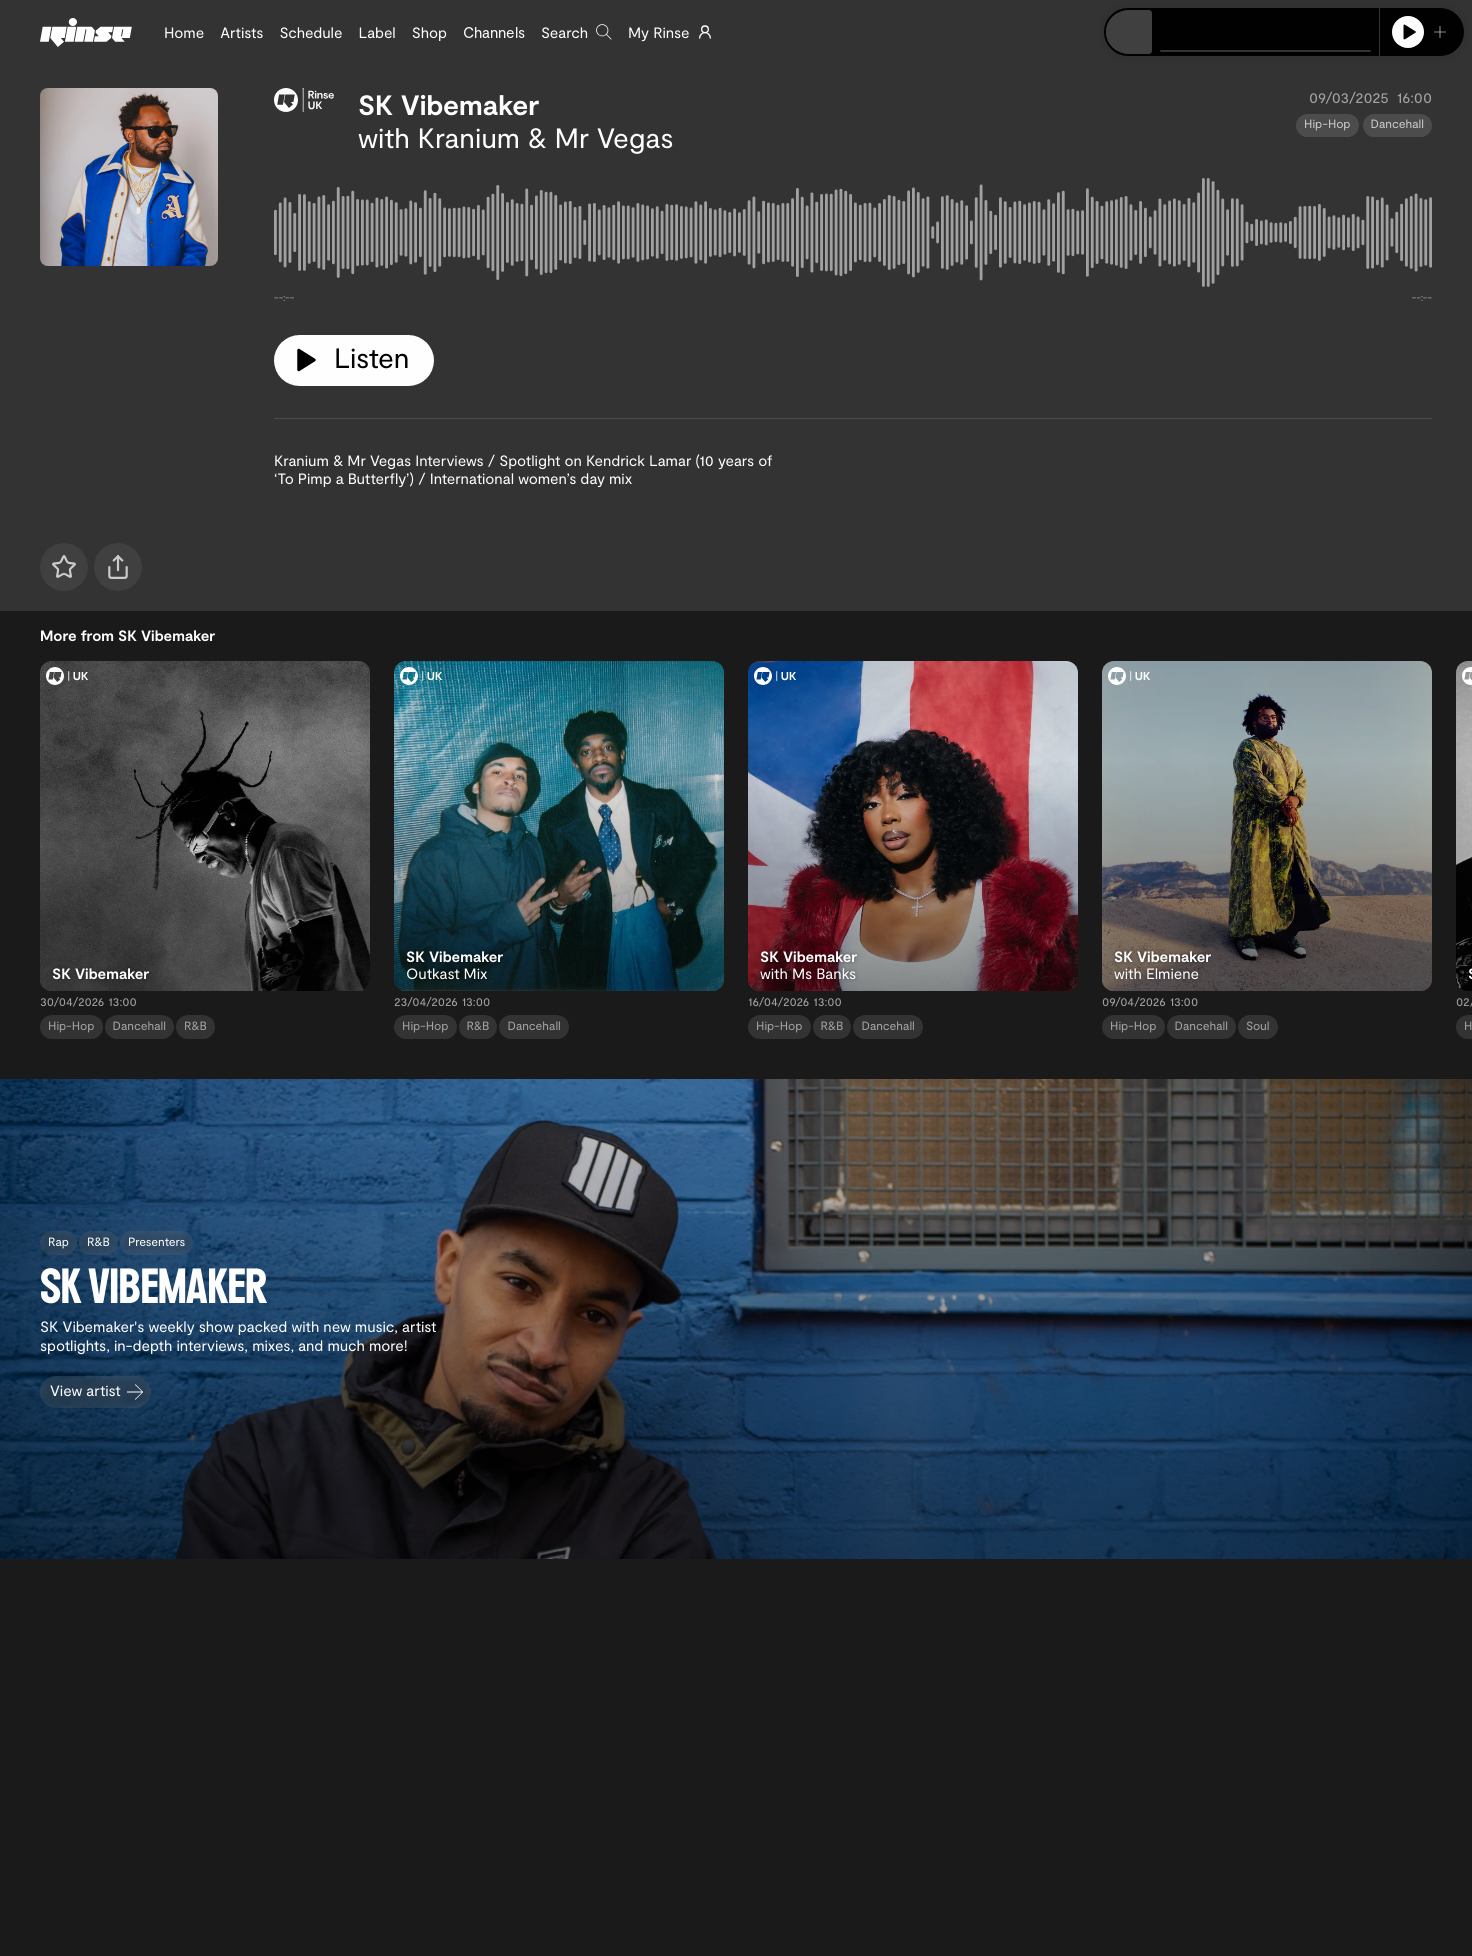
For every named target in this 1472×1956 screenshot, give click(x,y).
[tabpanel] (853, 236)
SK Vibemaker (448, 104)
